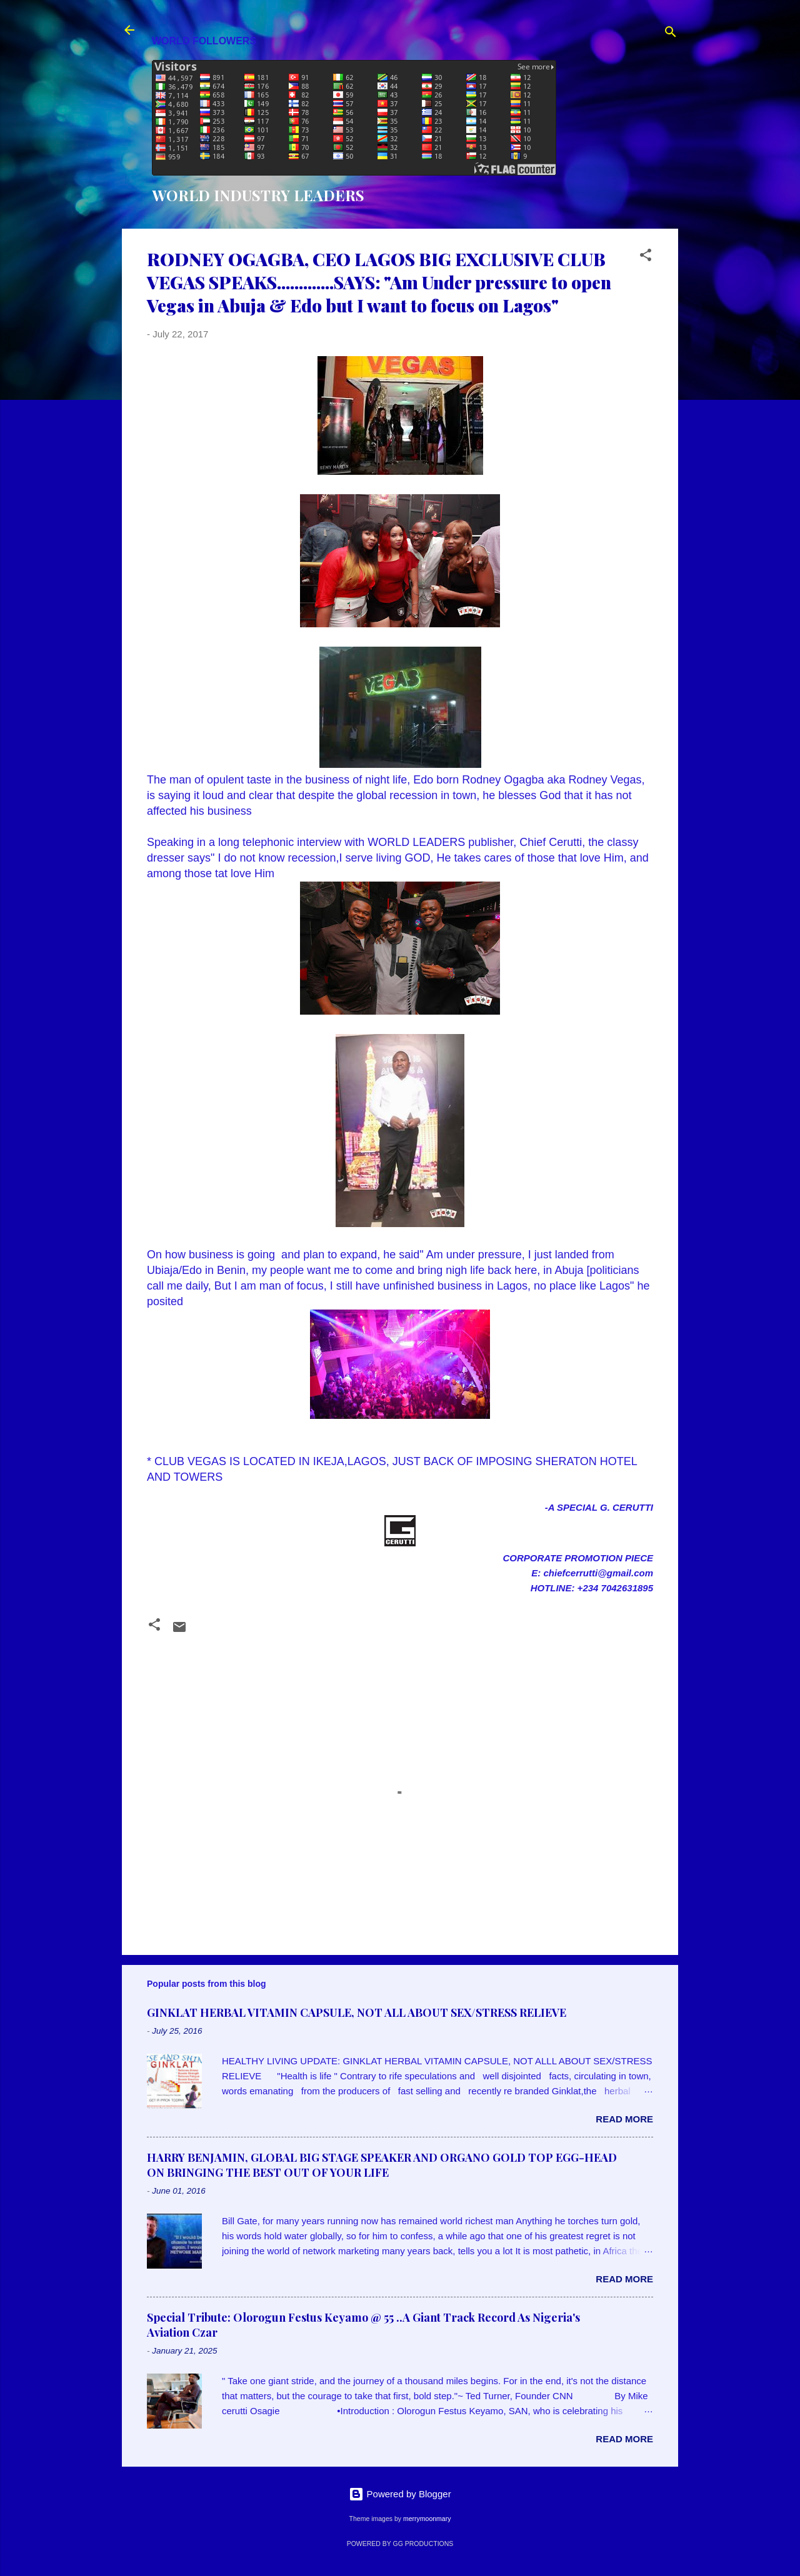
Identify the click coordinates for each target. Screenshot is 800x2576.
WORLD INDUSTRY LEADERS (258, 195)
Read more (624, 2119)
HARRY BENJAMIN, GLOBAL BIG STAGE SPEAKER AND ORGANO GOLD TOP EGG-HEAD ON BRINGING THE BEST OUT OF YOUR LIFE (382, 2165)
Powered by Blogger (400, 2494)
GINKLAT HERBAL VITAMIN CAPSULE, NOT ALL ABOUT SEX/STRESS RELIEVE (356, 2012)
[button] (645, 257)
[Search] (670, 34)
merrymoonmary (427, 2518)
